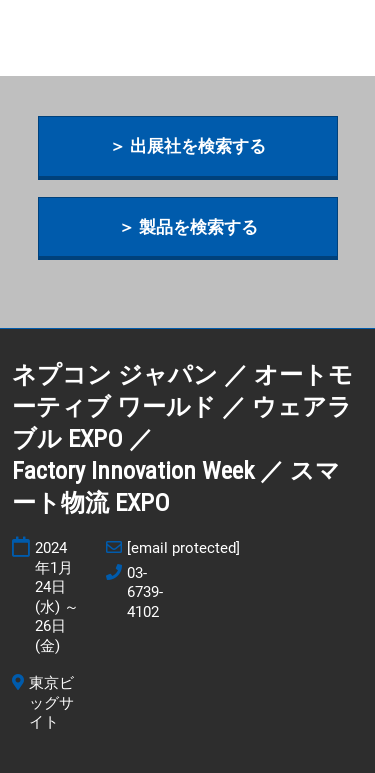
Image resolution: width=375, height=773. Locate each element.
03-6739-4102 (145, 592)
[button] (188, 146)
